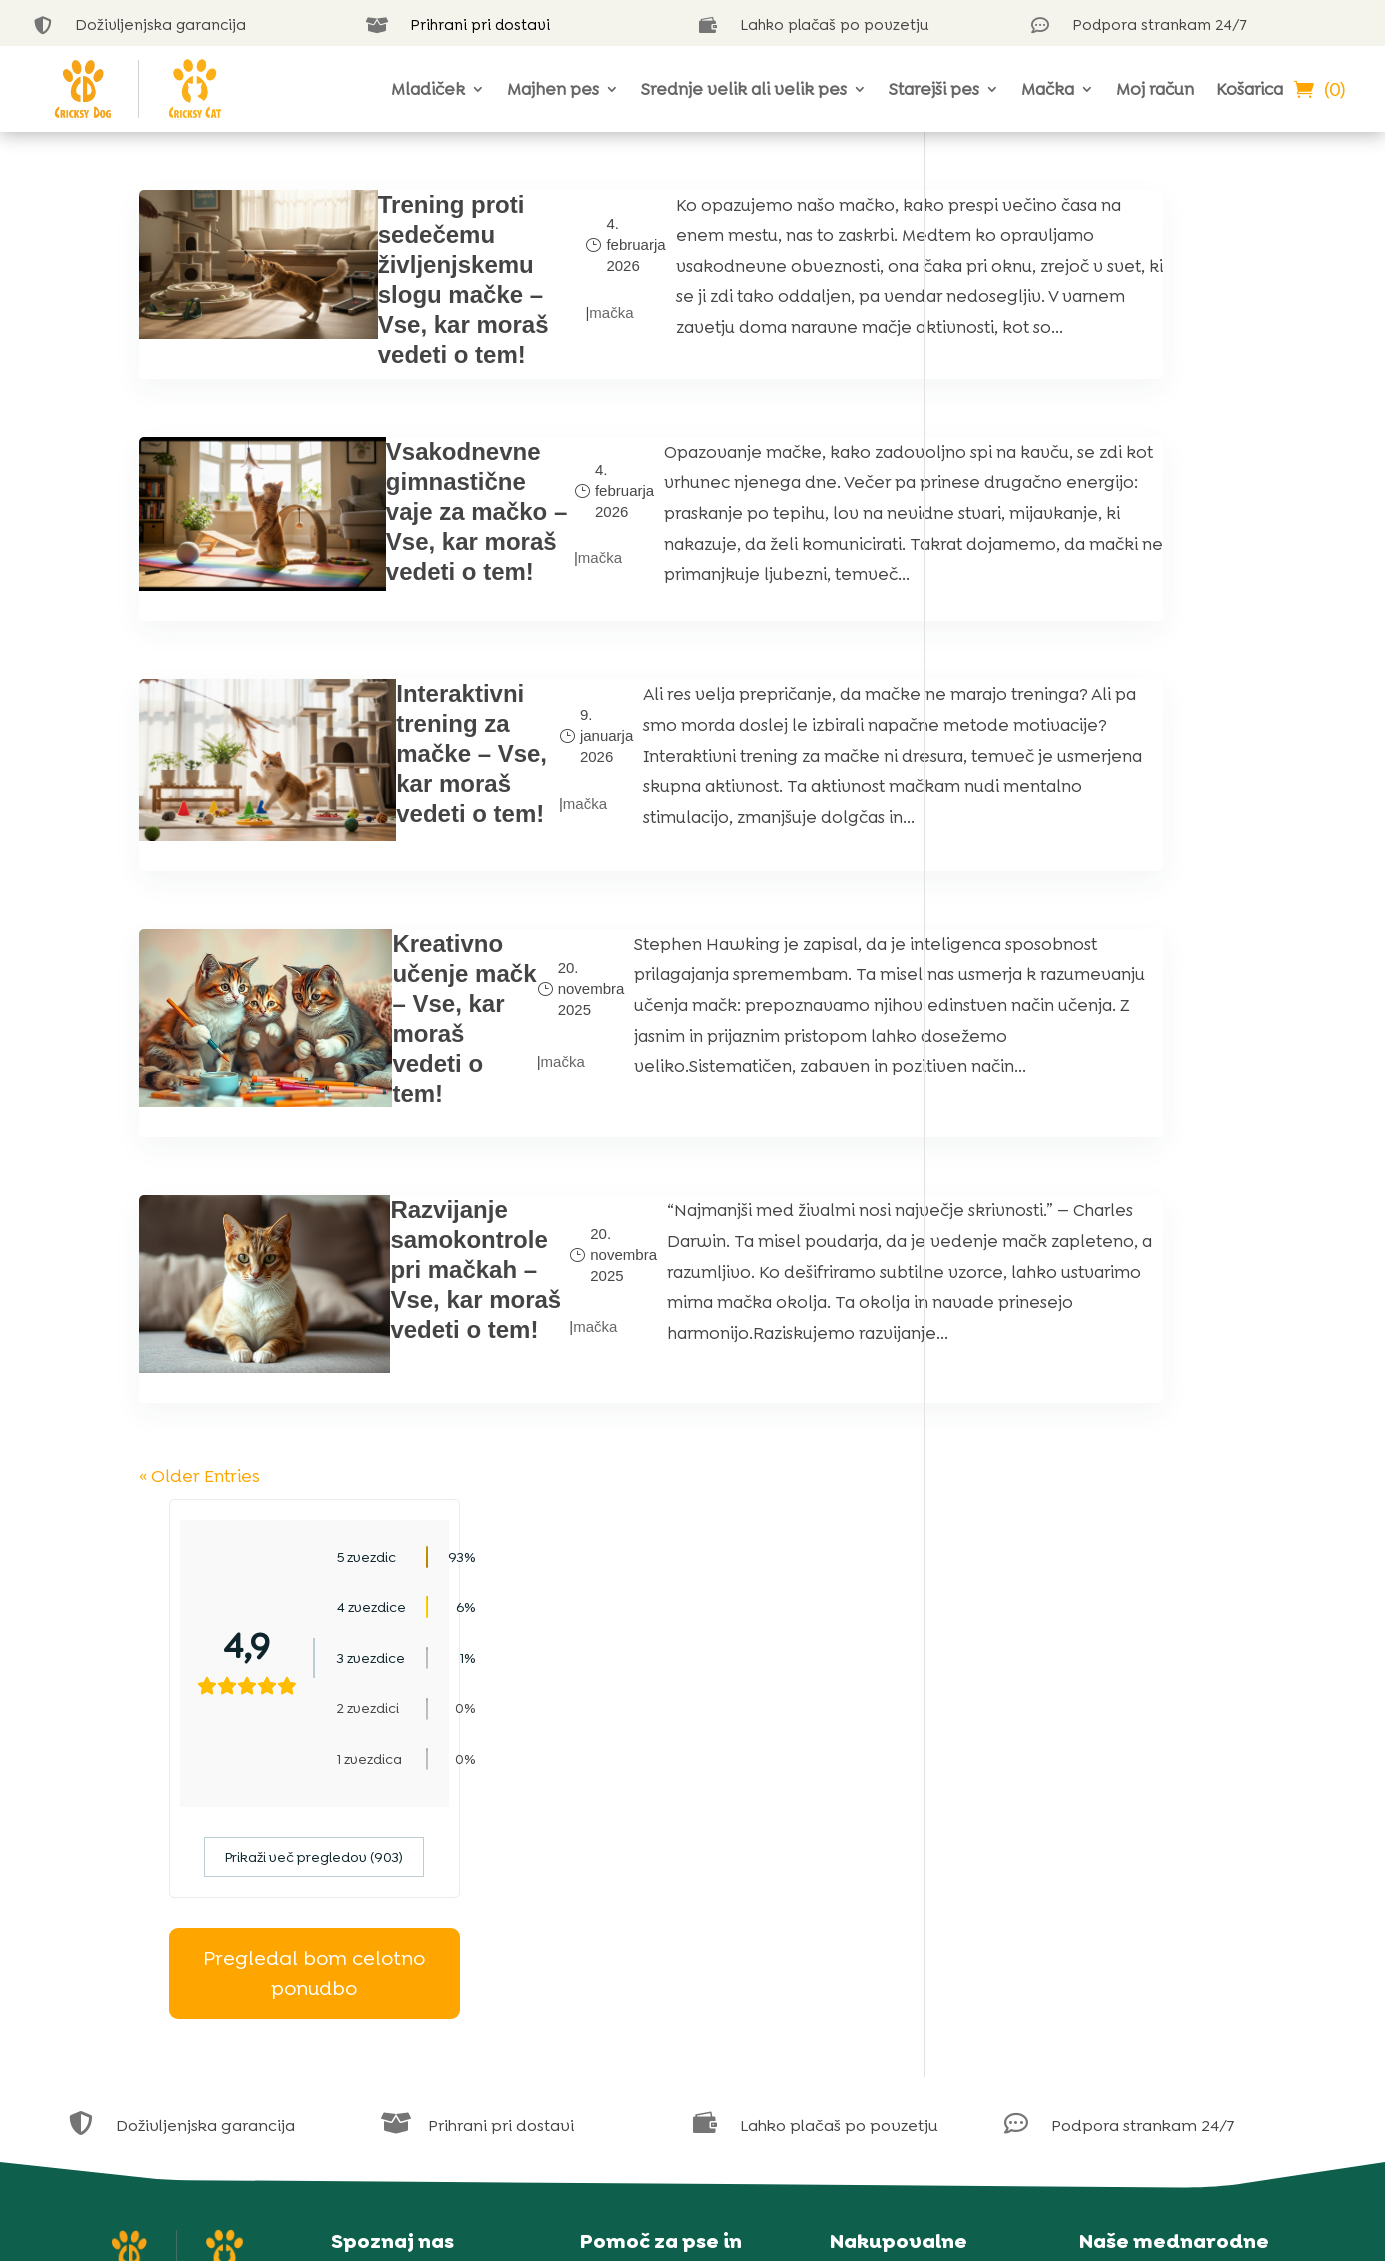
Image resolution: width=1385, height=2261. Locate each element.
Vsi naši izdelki (900, 1862)
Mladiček (428, 89)
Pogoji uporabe (906, 1940)
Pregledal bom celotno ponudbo (1101, 664)
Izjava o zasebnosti (918, 1888)
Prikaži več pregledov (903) (1101, 548)
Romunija (1132, 1992)
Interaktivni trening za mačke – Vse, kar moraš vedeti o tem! (393, 848)
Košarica (1249, 89)
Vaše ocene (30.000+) (429, 1858)
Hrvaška (1127, 1914)
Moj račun (1155, 89)
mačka (498, 327)
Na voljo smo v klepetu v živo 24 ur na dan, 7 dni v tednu (692, 1888)
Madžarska (1136, 1940)
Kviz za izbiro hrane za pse (695, 1992)
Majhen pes (553, 89)
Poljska (1122, 1966)
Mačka (1047, 89)
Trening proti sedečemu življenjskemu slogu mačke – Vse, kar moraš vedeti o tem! (394, 294)
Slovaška (1129, 2018)
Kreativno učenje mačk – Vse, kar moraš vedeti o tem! (381, 1128)
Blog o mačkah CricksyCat (697, 1966)
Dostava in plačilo (915, 1992)
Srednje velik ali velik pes (744, 89)
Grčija (1117, 1888)
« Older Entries (197, 1593)
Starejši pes (934, 89)
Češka (1118, 1862)
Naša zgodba (398, 1832)
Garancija (883, 1966)
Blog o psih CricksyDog (684, 1940)
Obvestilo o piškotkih (926, 1914)
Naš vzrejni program (426, 1958)
